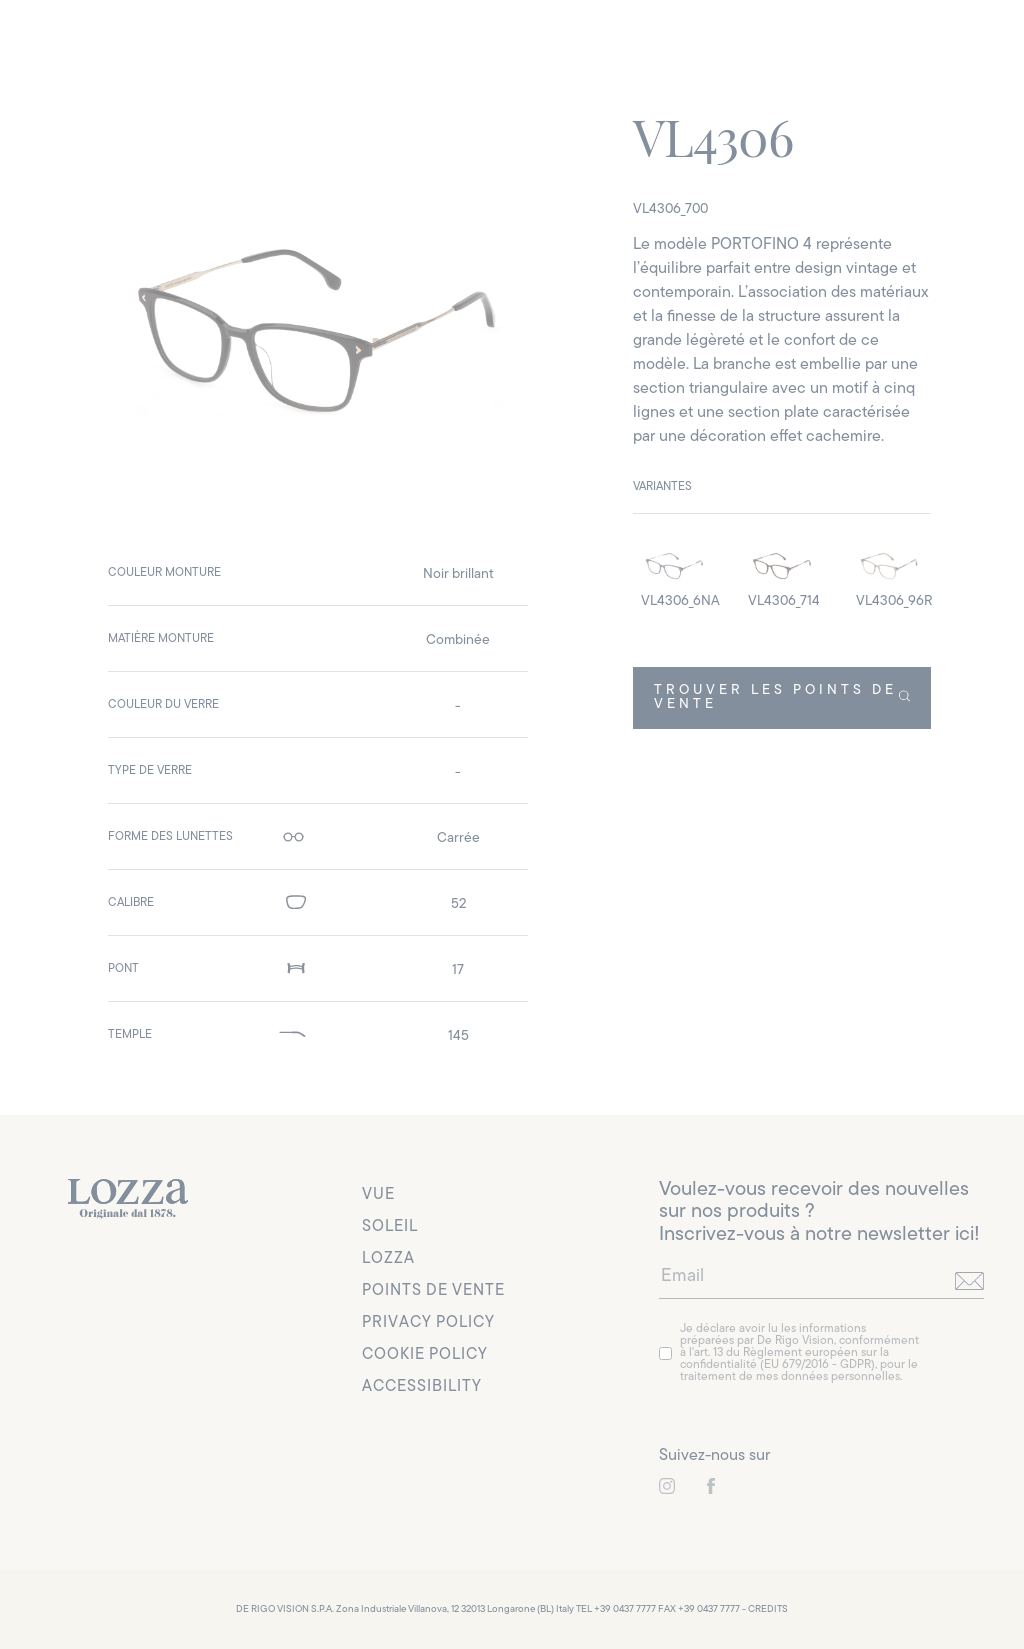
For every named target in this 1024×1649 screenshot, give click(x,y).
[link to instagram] (667, 1486)
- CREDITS (765, 1609)
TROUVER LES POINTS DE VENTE (782, 697)
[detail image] (675, 574)
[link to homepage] (128, 1199)
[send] (969, 1281)
